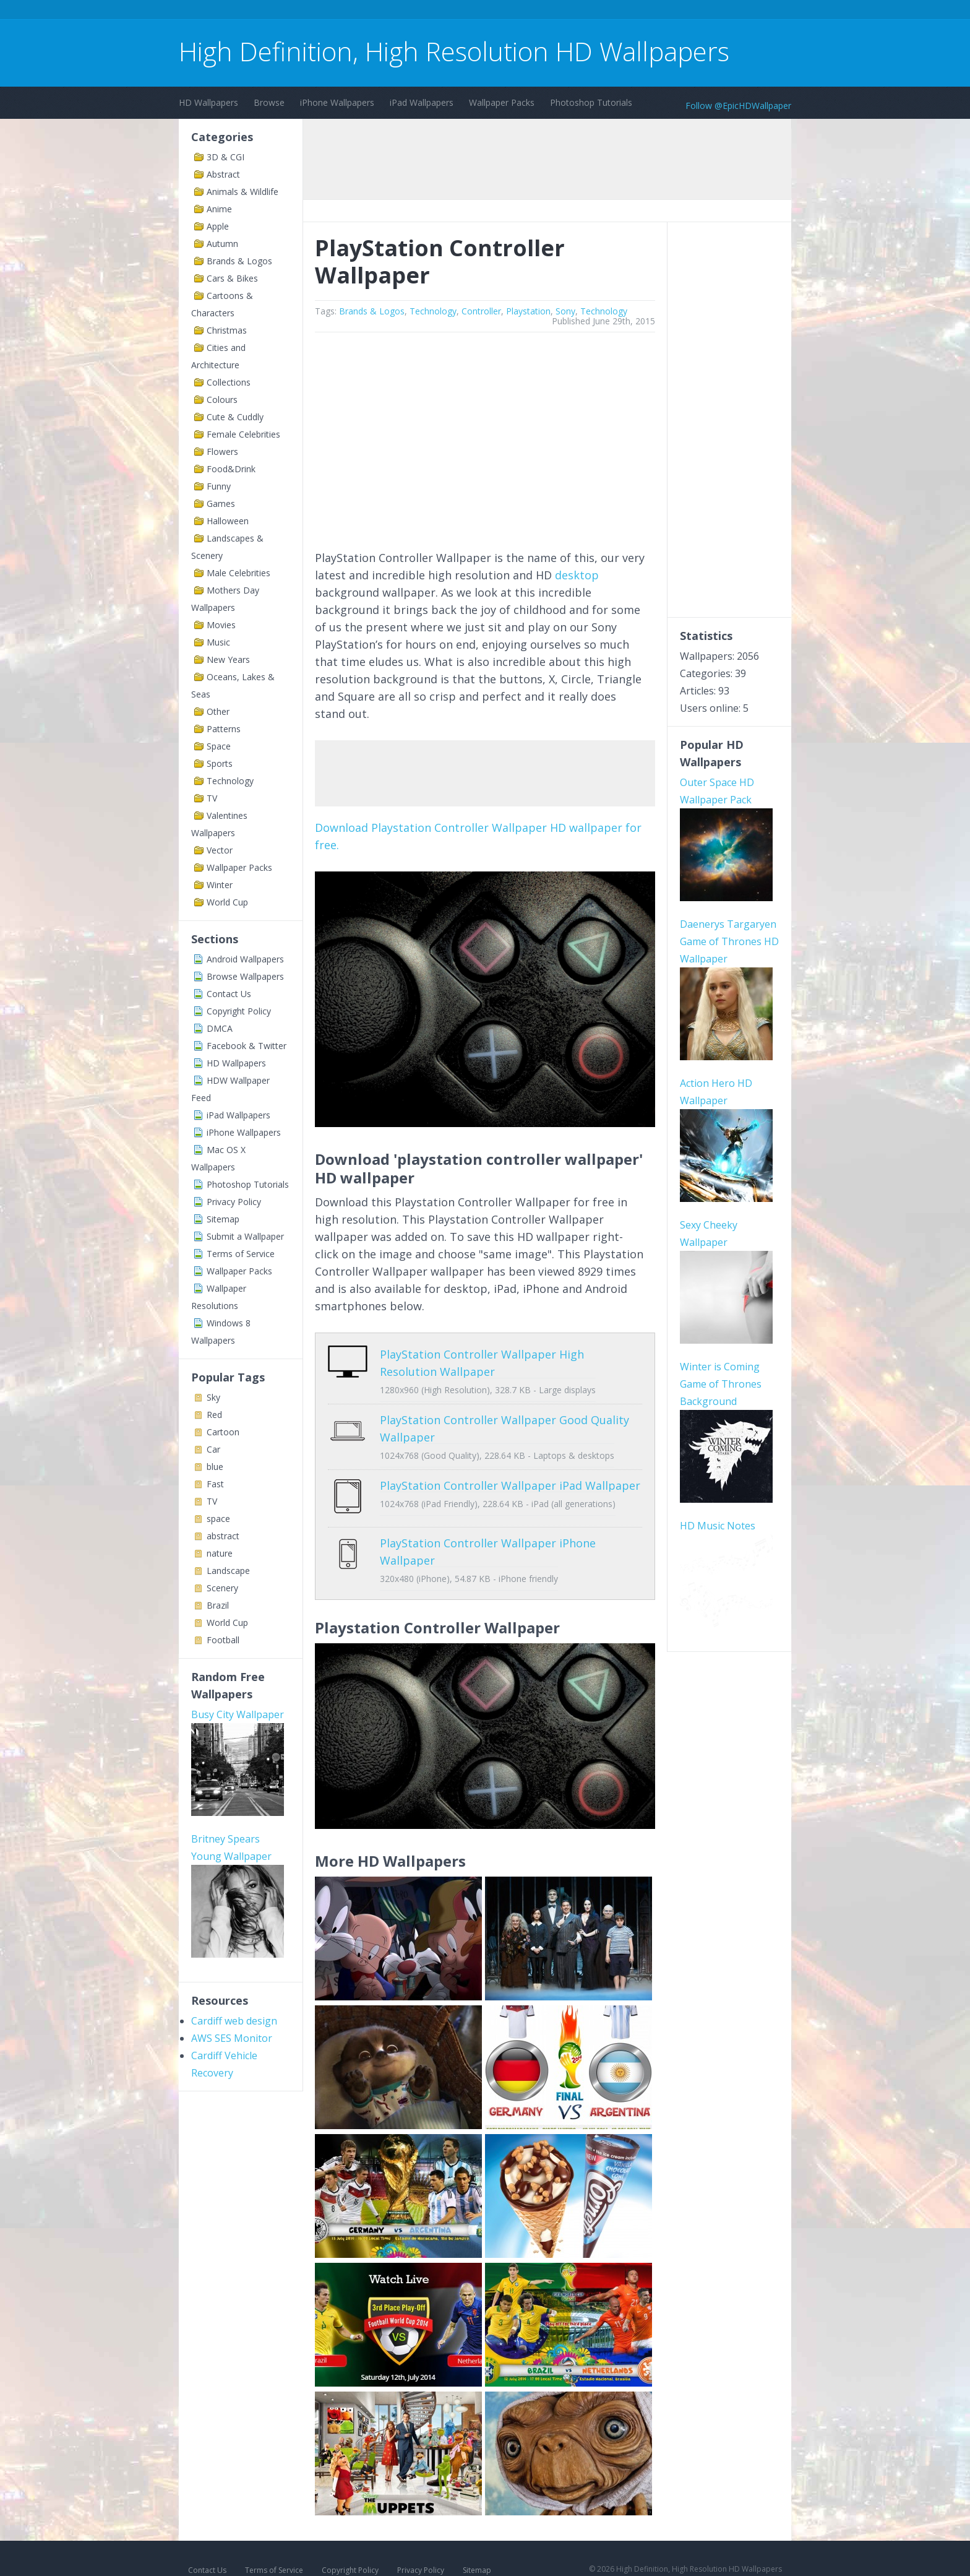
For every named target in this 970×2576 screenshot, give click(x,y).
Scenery (222, 1588)
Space (219, 746)
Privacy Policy (234, 1202)
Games (221, 503)
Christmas (227, 330)
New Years (228, 659)
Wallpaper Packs (501, 102)
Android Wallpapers (245, 959)
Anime (219, 209)
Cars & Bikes (232, 278)
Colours (222, 399)
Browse (269, 102)
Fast (215, 1484)
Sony (565, 311)
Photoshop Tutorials (591, 102)
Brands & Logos (239, 261)
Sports (220, 763)
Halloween (228, 521)
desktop (577, 575)
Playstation (528, 311)
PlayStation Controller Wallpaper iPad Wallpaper (510, 1485)
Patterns (224, 729)
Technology (230, 781)
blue (215, 1466)
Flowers (222, 451)
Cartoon (223, 1432)
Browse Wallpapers (245, 976)
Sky (213, 1397)
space (218, 1518)
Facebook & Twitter (246, 1046)
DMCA (220, 1028)
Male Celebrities (238, 573)
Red (214, 1414)
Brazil (218, 1605)
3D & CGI (225, 157)
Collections (229, 382)
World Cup (227, 902)
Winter (220, 885)
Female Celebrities (243, 434)
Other (218, 711)
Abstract (223, 174)
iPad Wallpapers (421, 102)
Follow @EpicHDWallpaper (738, 105)
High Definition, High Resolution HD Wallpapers (454, 51)
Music (218, 642)
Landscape (228, 1570)
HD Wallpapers (208, 102)
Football (223, 1640)
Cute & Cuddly (235, 417)
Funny (219, 486)
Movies (221, 625)
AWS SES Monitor (231, 2038)
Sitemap (223, 1219)
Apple (218, 226)
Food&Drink (231, 469)
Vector (220, 850)
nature (220, 1553)
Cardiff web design (234, 2021)
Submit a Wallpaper (245, 1236)
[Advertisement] (404, 11)
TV (212, 798)
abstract (223, 1536)
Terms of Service (241, 1254)
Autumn (222, 243)
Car (213, 1449)
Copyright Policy (239, 1011)
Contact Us (229, 994)
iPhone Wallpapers (337, 102)
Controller (481, 311)
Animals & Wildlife (242, 191)
